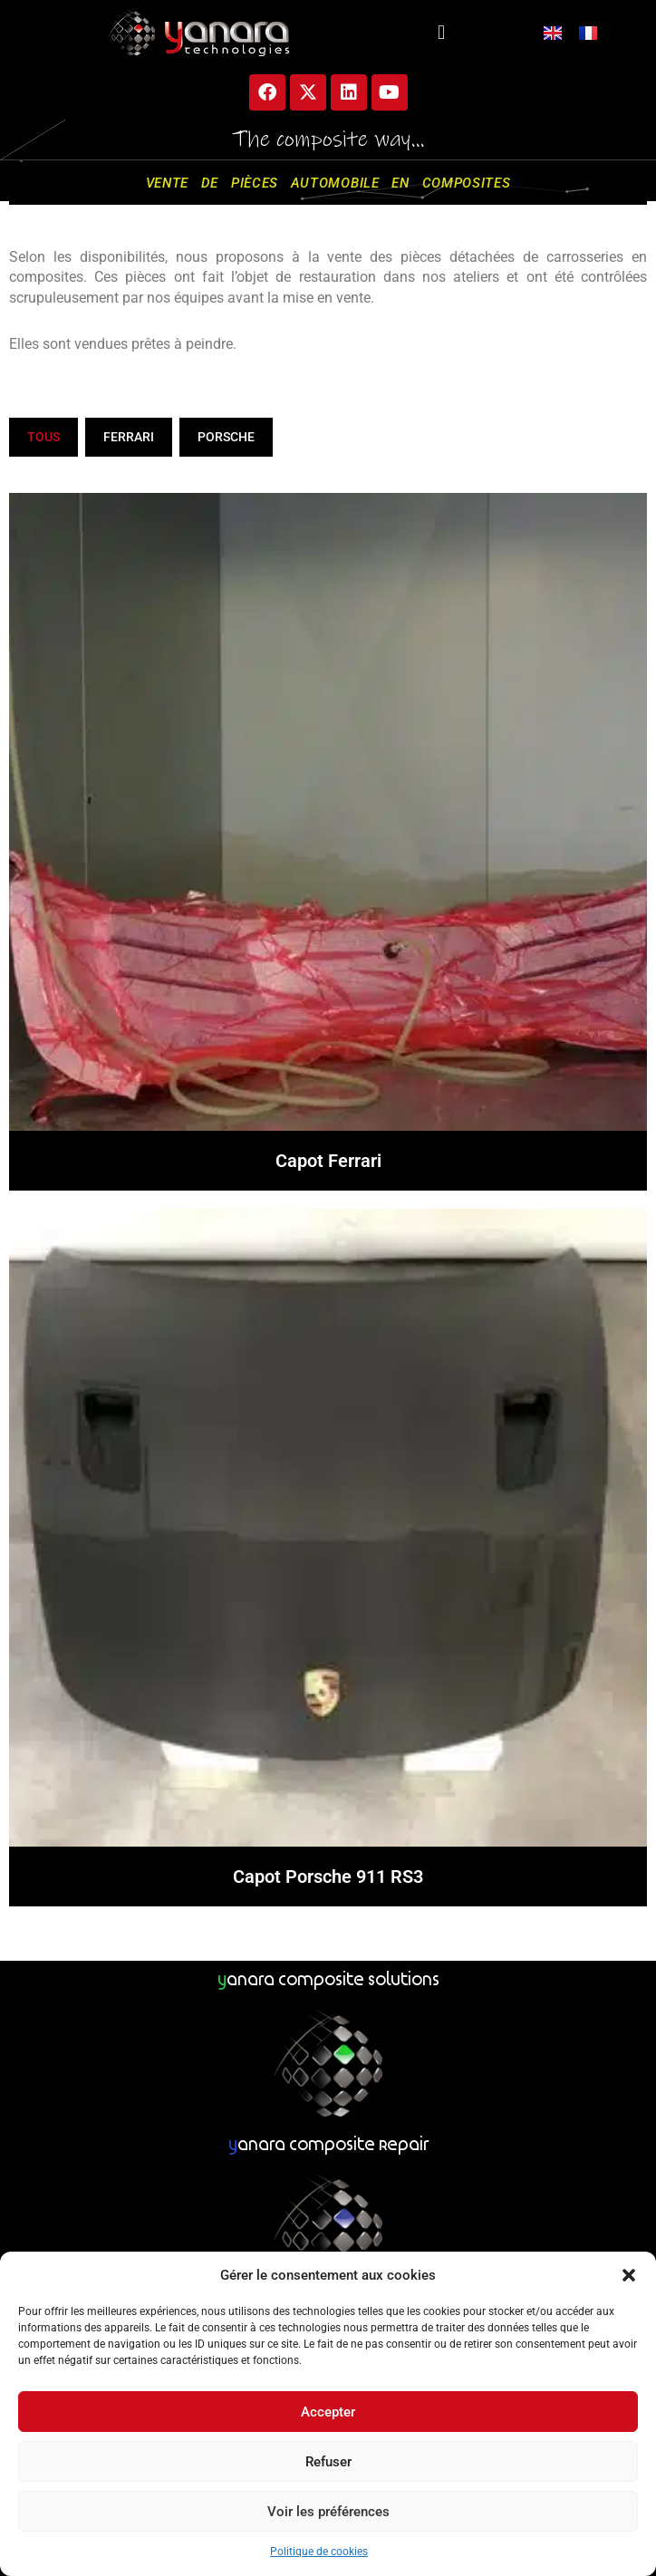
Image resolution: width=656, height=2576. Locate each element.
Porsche (226, 436)
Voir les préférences (328, 2512)
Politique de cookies (319, 2551)
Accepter (328, 2412)
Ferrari (128, 436)
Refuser (328, 2462)
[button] (629, 2275)
